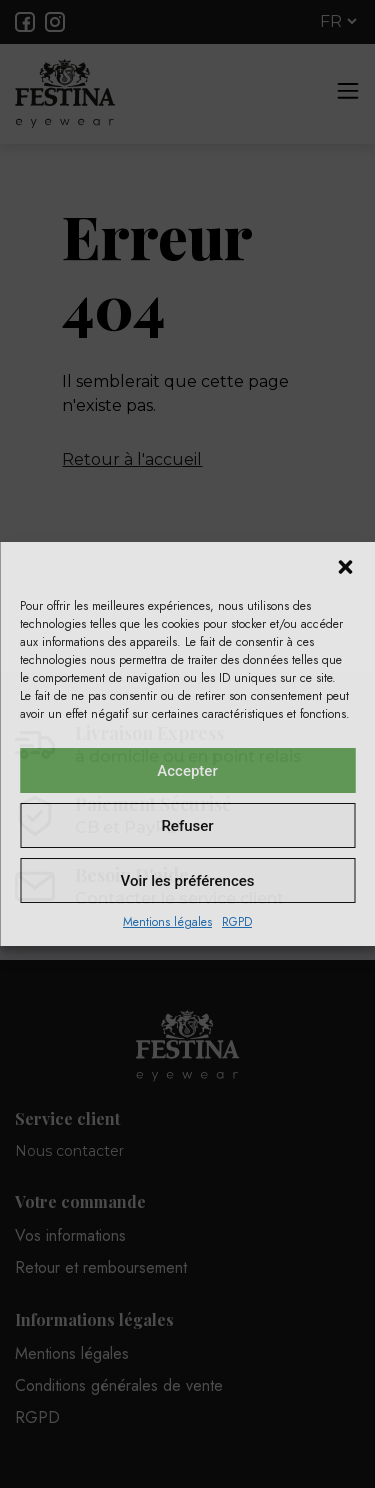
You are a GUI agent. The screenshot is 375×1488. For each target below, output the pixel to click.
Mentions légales (167, 922)
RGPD (237, 922)
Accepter (187, 771)
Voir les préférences (188, 881)
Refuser (187, 826)
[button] (345, 567)
